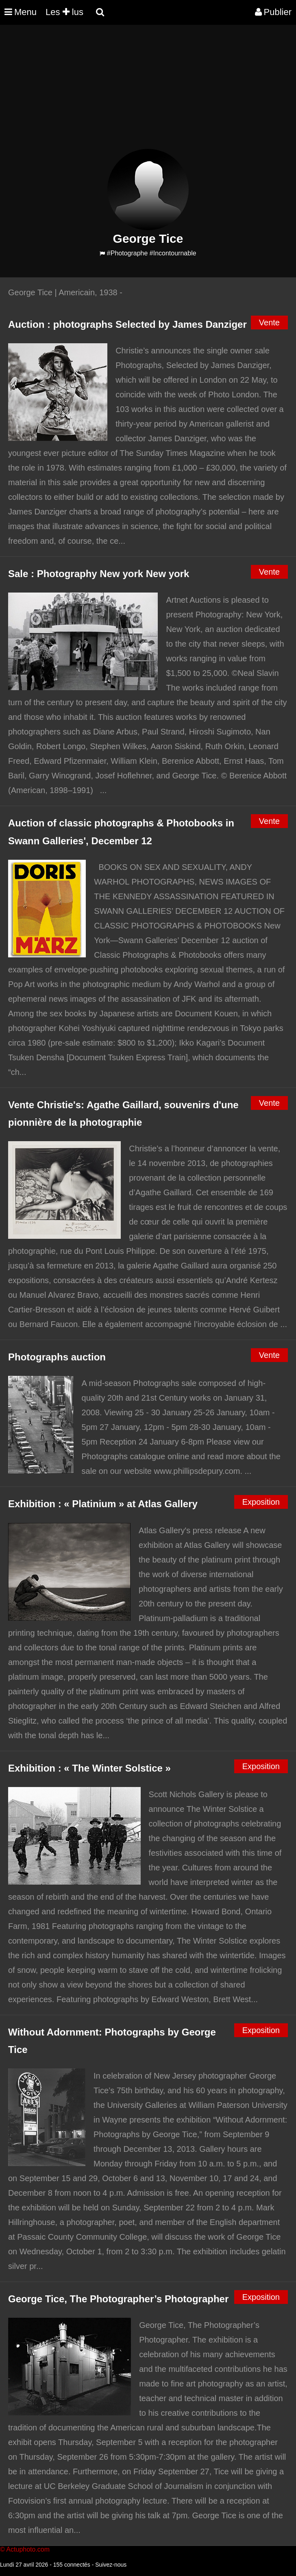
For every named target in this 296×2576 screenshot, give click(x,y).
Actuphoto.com (28, 2549)
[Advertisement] (148, 92)
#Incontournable (173, 253)
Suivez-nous (110, 2564)
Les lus (64, 12)
